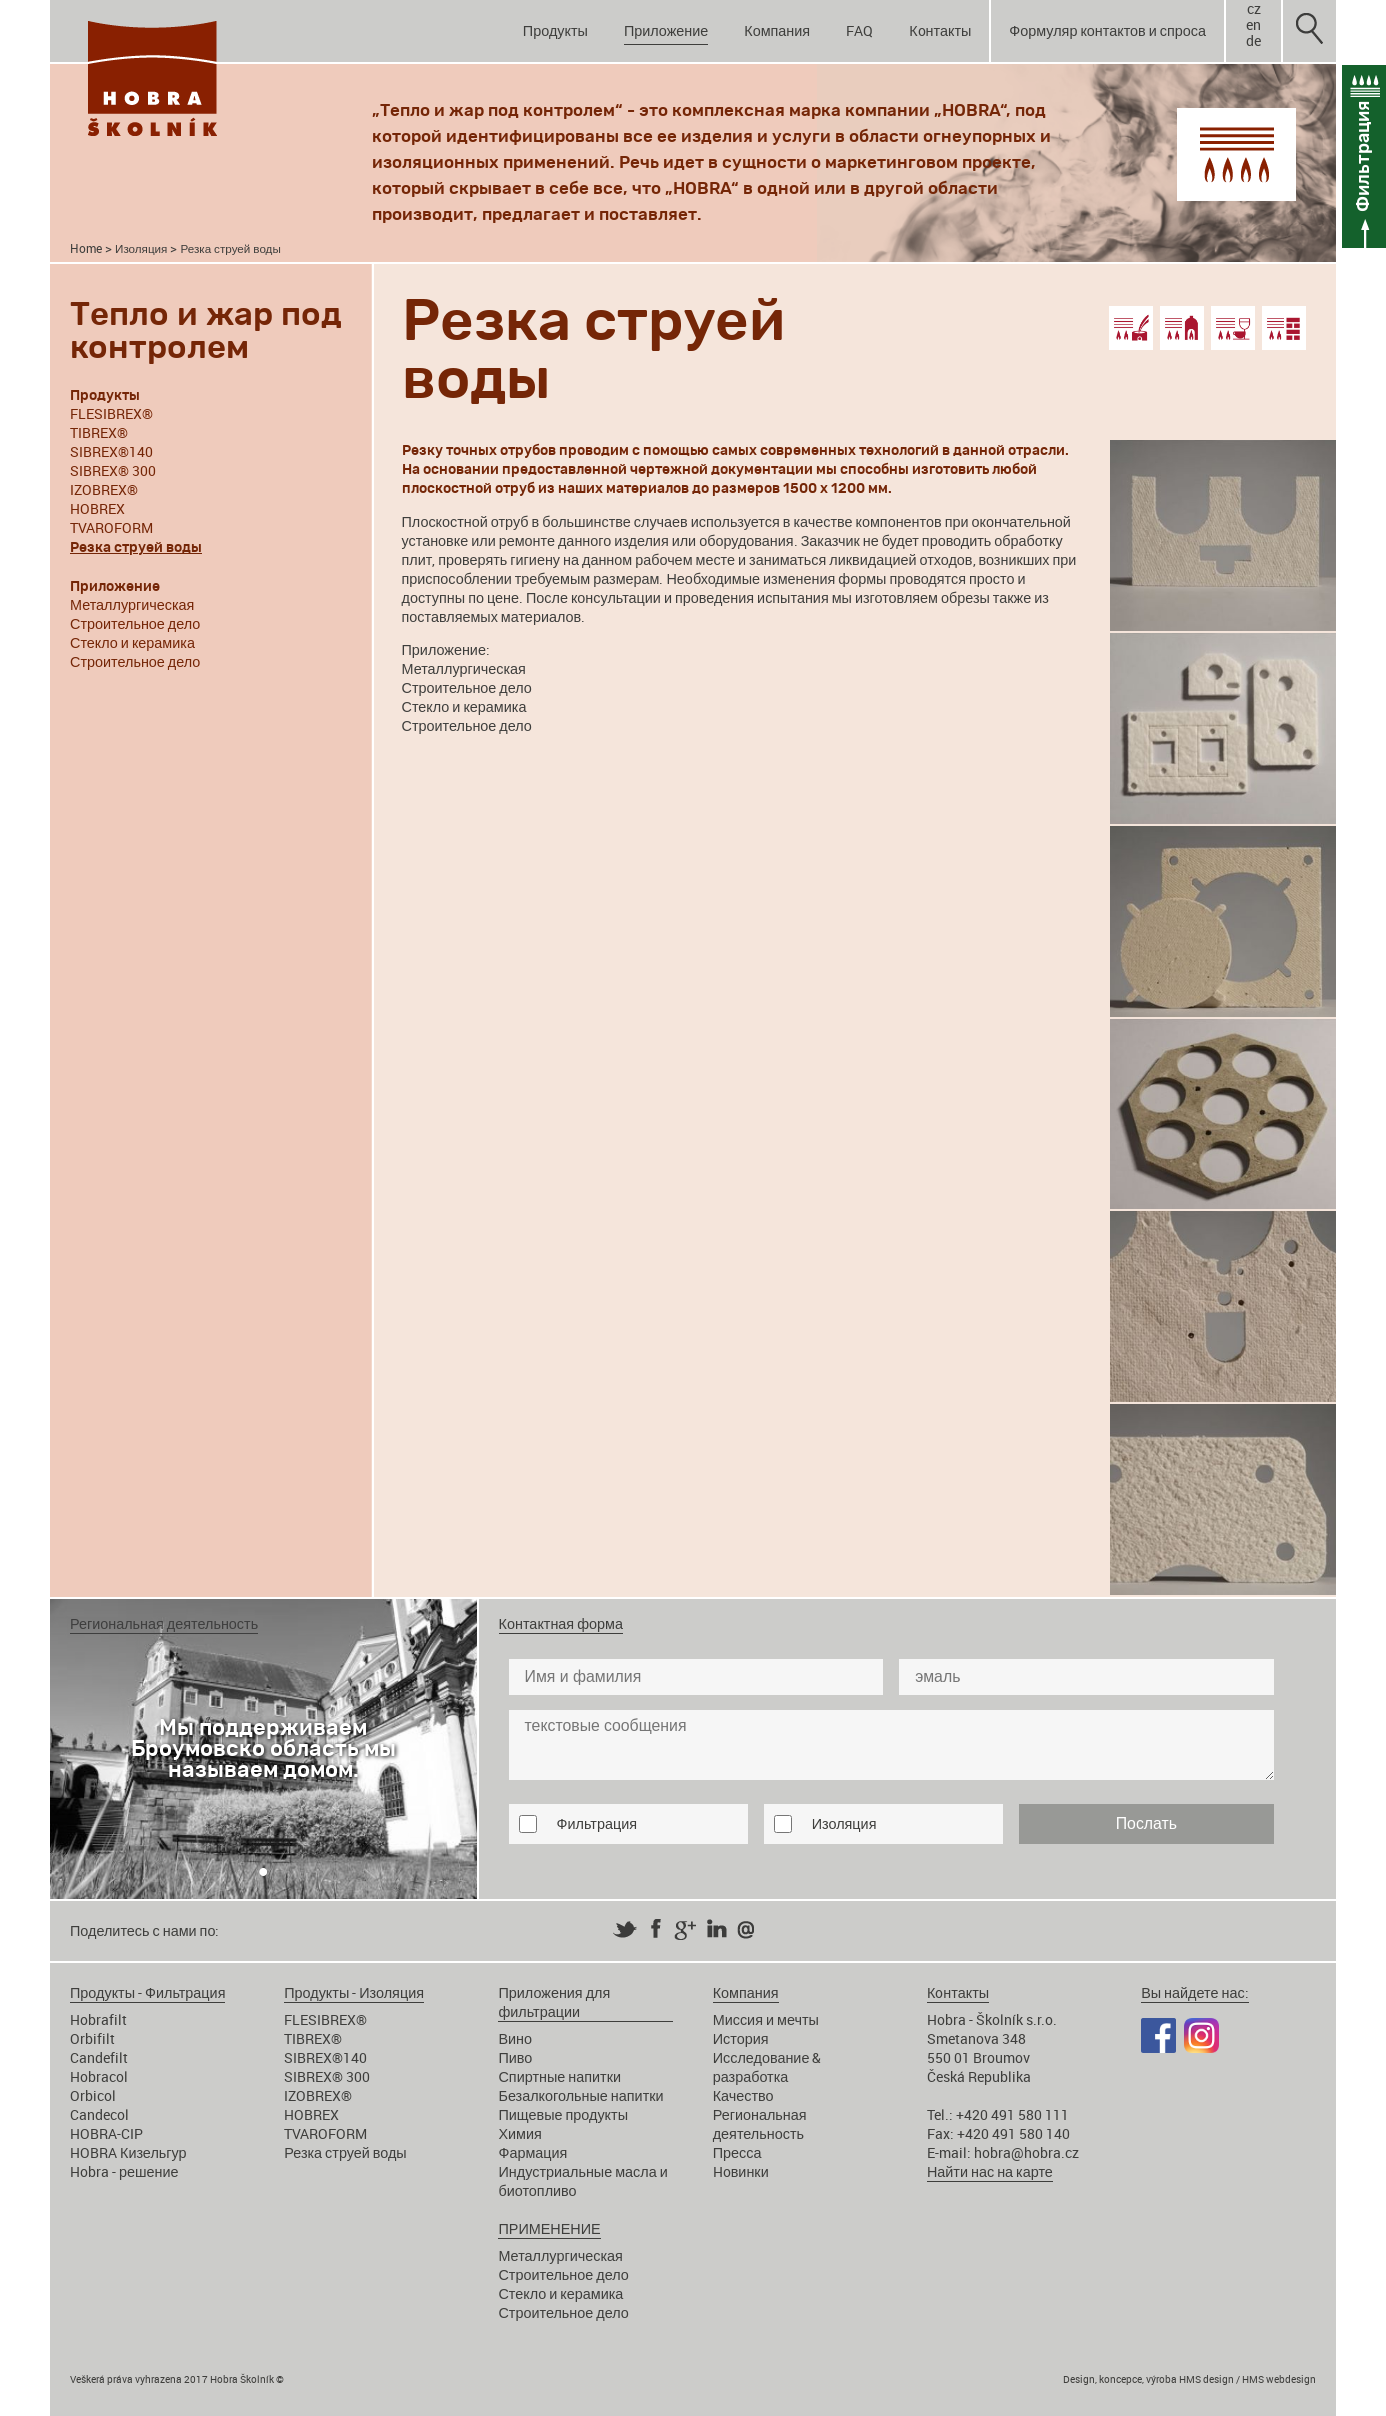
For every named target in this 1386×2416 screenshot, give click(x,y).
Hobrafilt (98, 2019)
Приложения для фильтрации (554, 2002)
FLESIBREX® (111, 413)
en (1253, 25)
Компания (777, 30)
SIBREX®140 (111, 451)
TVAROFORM (111, 527)
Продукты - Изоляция (354, 1992)
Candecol (99, 2114)
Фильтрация (597, 1823)
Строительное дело (135, 623)
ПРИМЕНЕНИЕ (549, 2228)
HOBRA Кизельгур (128, 2152)
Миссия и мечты (766, 2019)
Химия (519, 2133)
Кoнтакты (940, 30)
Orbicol (93, 2095)
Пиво (515, 2057)
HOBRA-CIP (106, 2133)
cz (1254, 9)
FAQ (859, 30)
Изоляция (141, 248)
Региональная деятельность (760, 2124)
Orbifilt (92, 2038)
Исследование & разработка (767, 2067)
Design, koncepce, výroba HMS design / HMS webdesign (1189, 2379)
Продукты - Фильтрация (147, 1992)
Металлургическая (132, 604)
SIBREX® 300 (113, 470)
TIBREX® (99, 432)
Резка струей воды (345, 2152)
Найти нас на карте (990, 2171)
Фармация (532, 2152)
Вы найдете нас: (1194, 1992)
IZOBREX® (104, 489)
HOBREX (97, 508)
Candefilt (99, 2057)
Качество (743, 2095)
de (1253, 41)
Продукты (555, 30)
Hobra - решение (124, 2171)
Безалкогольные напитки (580, 2095)
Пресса (737, 2152)
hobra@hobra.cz (1026, 2152)
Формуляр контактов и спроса (1107, 30)
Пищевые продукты (563, 2114)
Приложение (666, 30)
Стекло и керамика (132, 642)
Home (86, 248)
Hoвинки (741, 2171)
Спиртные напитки (559, 2076)
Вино (515, 2038)
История (741, 2038)
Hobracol (99, 2076)
